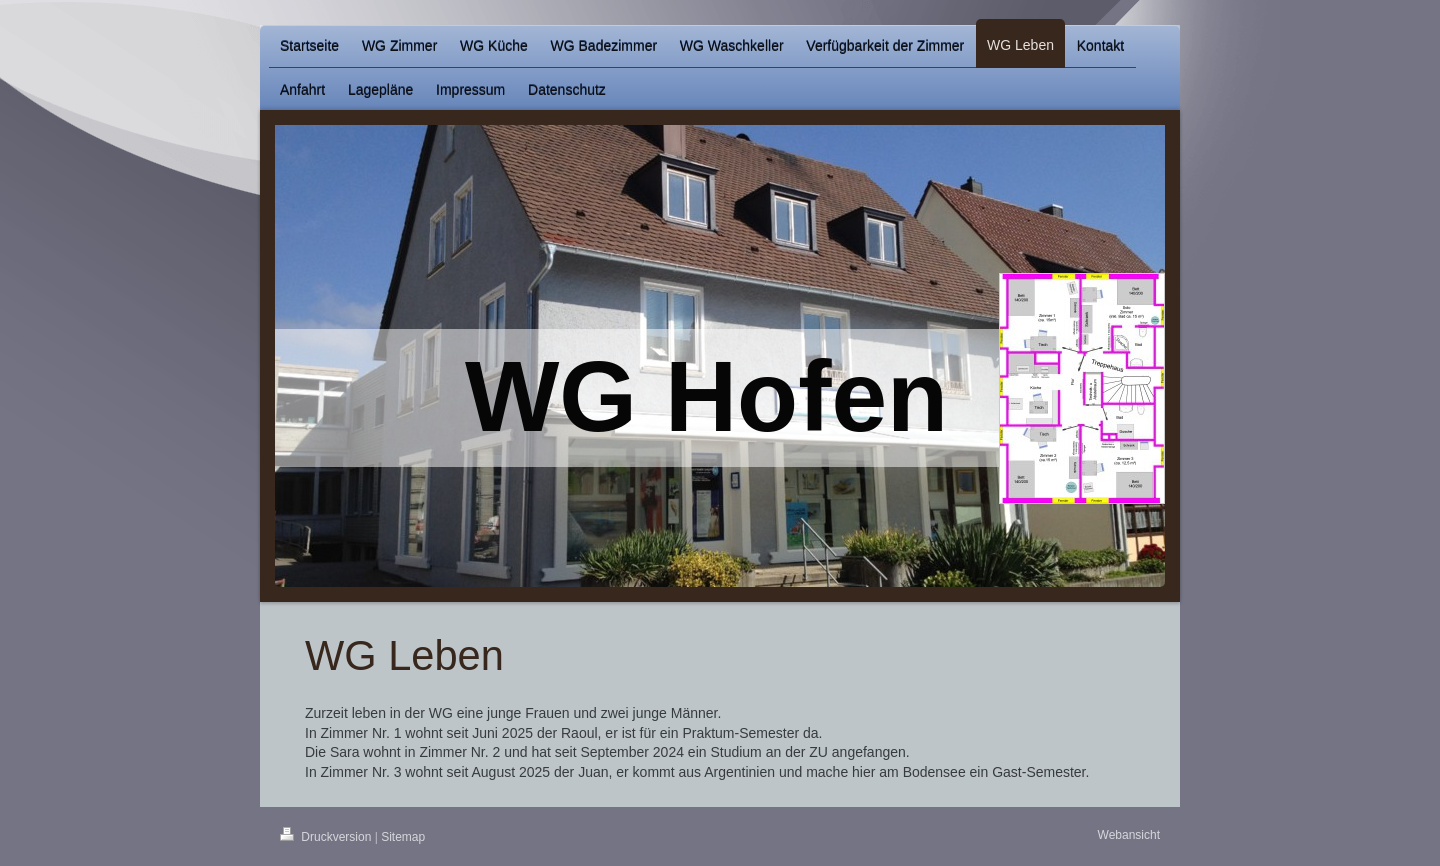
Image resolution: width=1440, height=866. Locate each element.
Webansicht (1129, 835)
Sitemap (403, 837)
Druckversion (327, 837)
